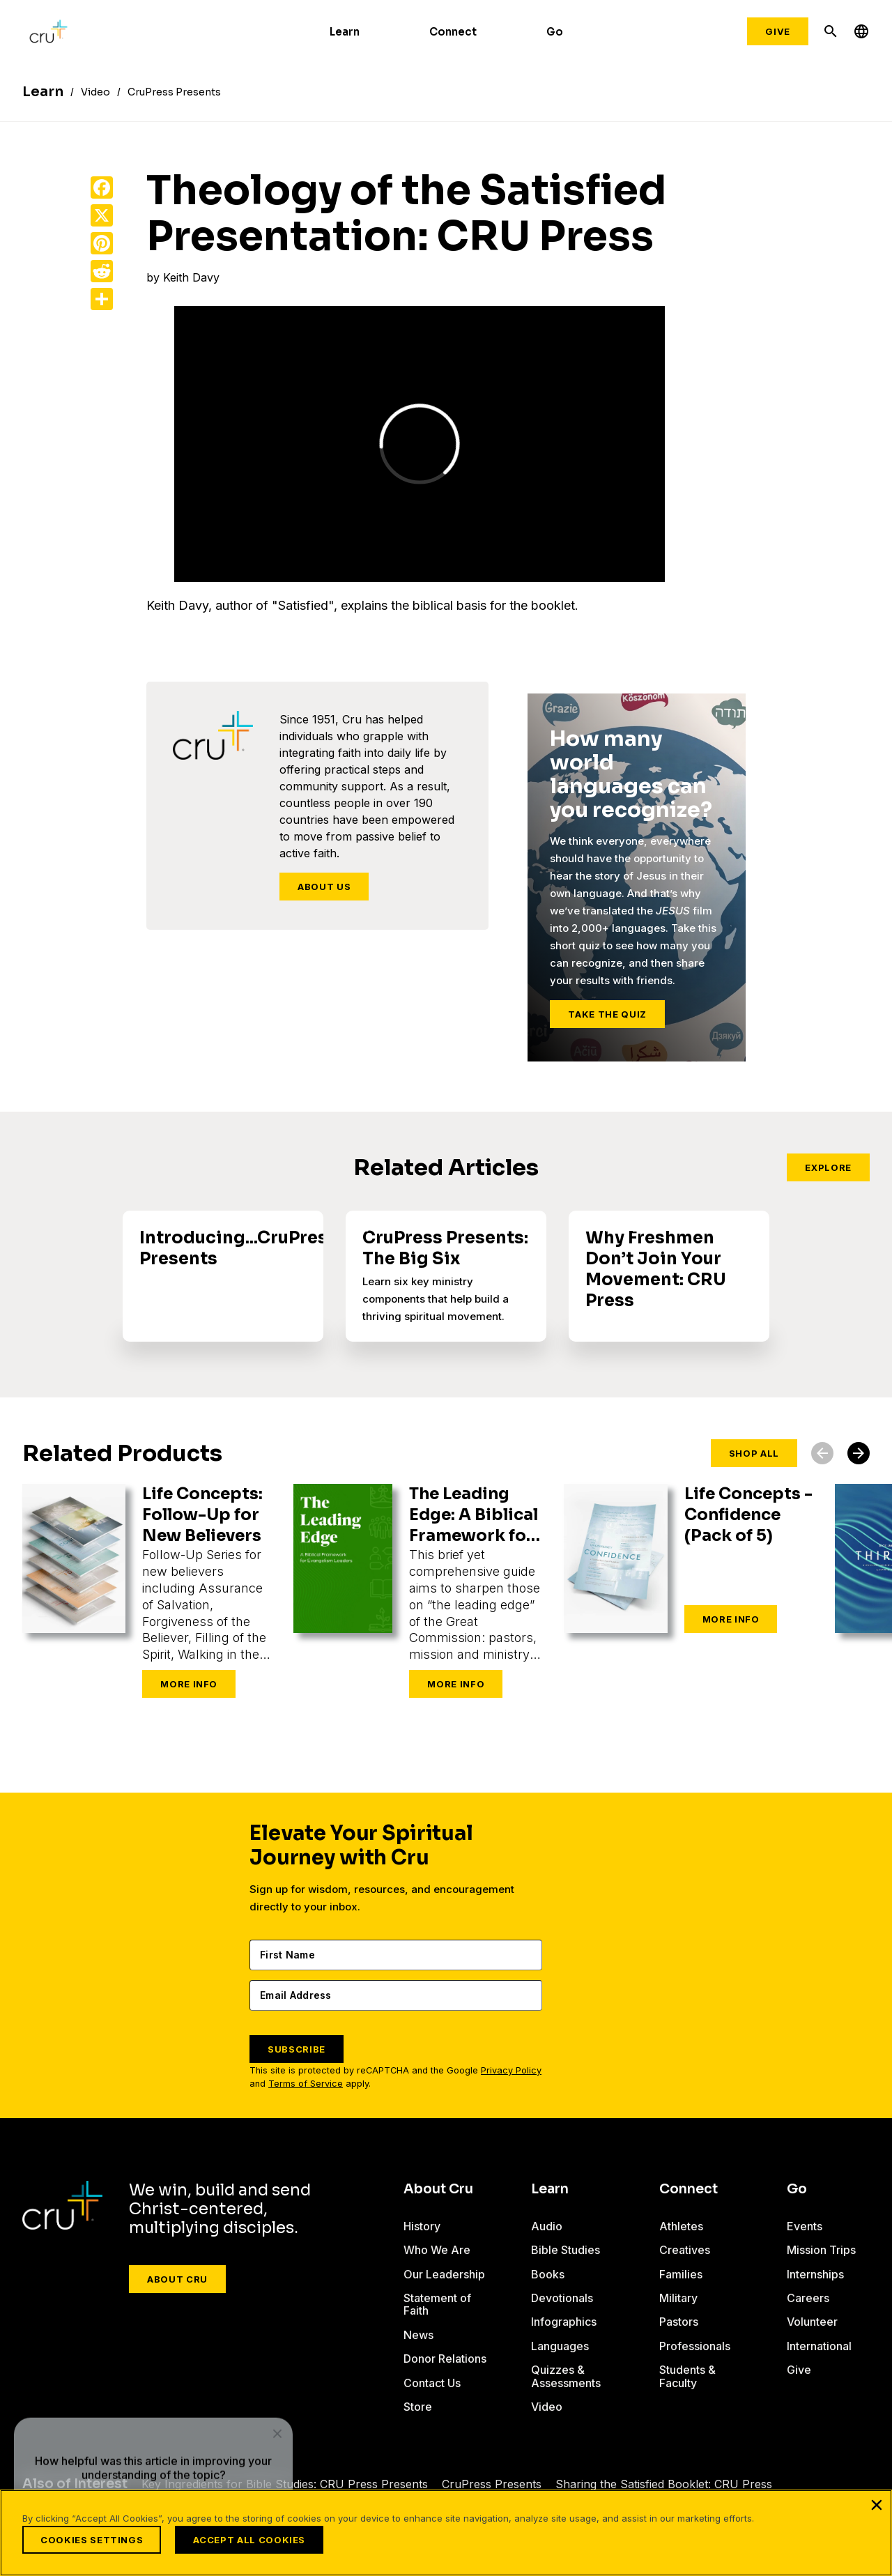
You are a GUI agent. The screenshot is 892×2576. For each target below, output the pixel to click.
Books (547, 2274)
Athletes (681, 2226)
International (819, 2346)
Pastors (678, 2322)
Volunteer (812, 2322)
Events (804, 2226)
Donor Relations (427, 2365)
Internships (815, 2274)
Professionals (694, 2346)
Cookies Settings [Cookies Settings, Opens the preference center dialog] (91, 2539)
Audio (546, 2226)
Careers (808, 2298)
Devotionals (562, 2298)
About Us (324, 886)
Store (417, 2419)
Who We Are (436, 2250)
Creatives (684, 2250)
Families (680, 2274)
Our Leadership (444, 2274)
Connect (453, 31)
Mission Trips (821, 2250)
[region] (446, 2533)
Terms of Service (305, 2083)
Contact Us (432, 2395)
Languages (560, 2346)
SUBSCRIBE (296, 2049)
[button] (858, 1453)
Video (546, 2407)
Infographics (564, 2322)
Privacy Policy (511, 2070)
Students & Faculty (687, 2376)
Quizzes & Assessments (566, 2376)
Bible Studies (565, 2250)
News (418, 2335)
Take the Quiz (607, 1014)
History (421, 2226)
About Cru (177, 2279)
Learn (345, 31)
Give (777, 31)
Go (554, 31)
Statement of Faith (437, 2304)
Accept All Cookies (248, 2539)
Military (678, 2298)
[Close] (876, 2505)
